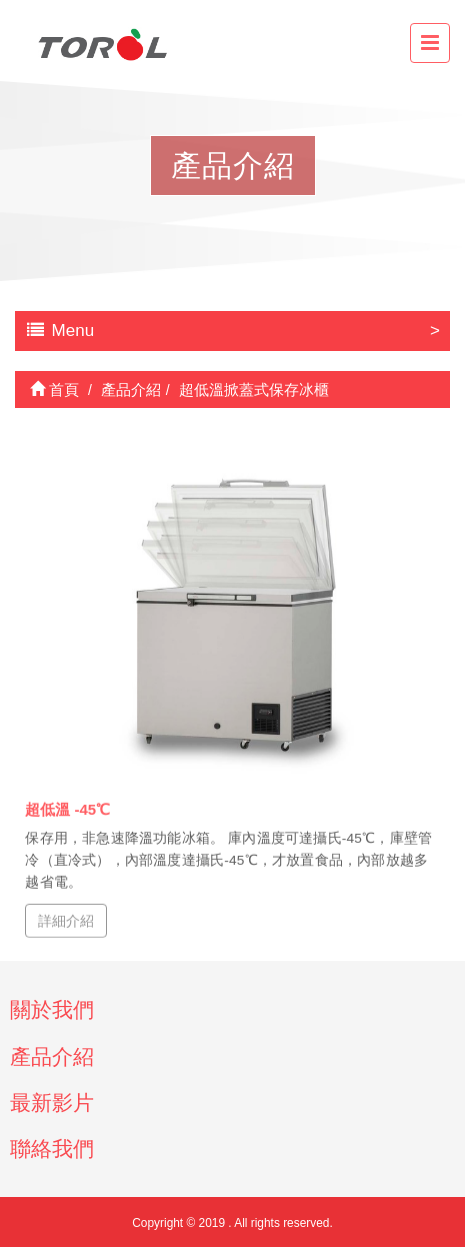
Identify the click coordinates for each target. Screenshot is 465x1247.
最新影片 (52, 1102)
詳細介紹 (66, 920)
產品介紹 (52, 1056)
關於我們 (52, 1009)
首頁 (54, 389)
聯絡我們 (52, 1148)
